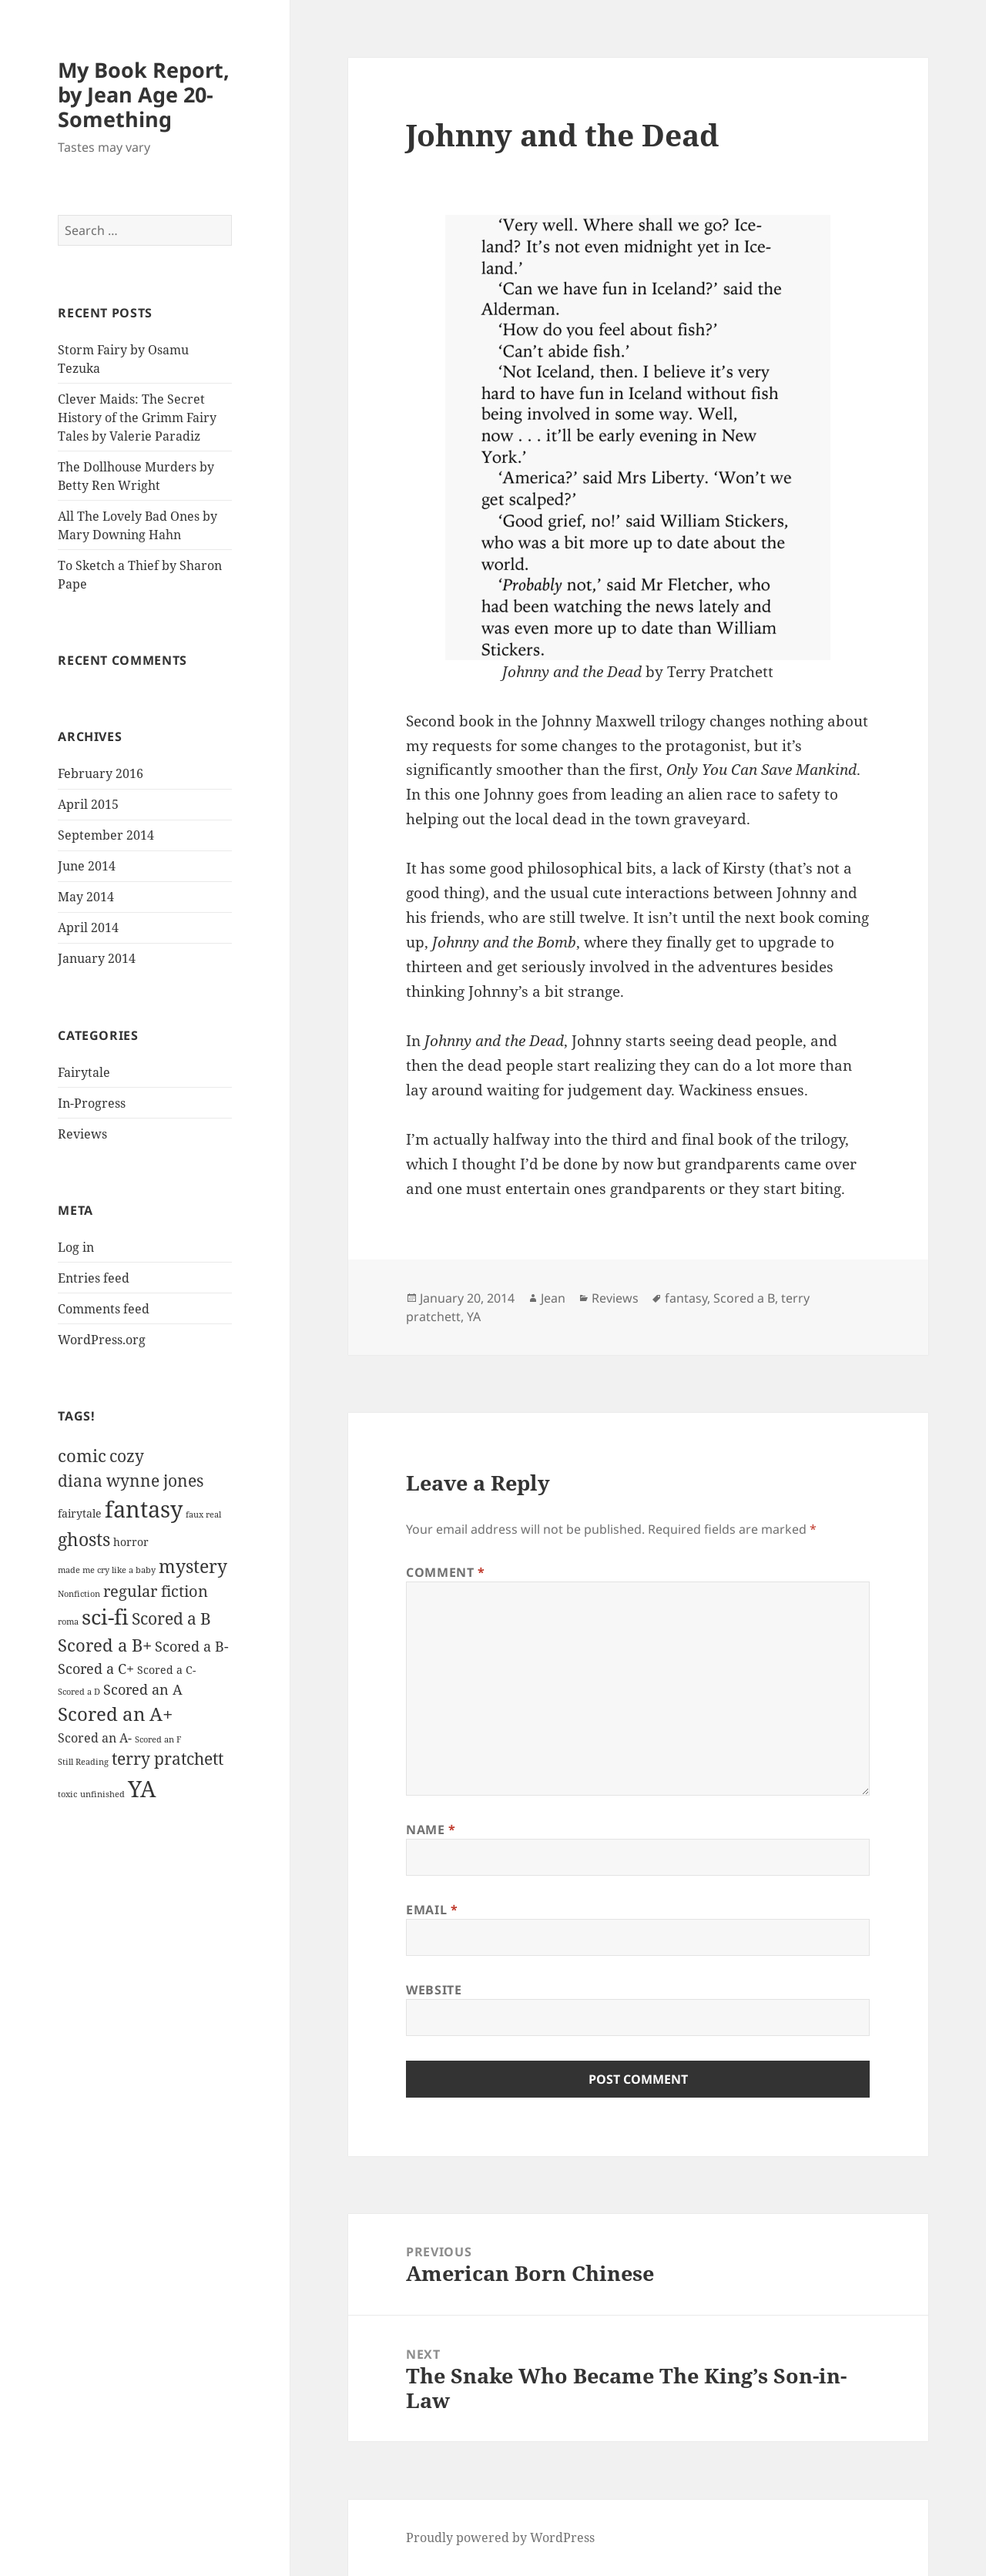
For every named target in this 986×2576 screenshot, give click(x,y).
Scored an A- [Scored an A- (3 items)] (95, 1737)
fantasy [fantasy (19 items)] (144, 1509)
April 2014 (88, 927)
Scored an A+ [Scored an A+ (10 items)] (115, 1713)
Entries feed (93, 1278)
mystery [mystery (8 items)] (193, 1566)
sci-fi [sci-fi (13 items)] (105, 1617)
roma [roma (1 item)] (68, 1621)
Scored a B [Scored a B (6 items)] (171, 1618)
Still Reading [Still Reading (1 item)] (83, 1761)
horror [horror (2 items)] (131, 1542)
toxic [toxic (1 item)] (67, 1794)
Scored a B (744, 1298)
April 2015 (88, 804)
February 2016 (100, 773)
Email (432, 1909)
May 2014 (86, 896)
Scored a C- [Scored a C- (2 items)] (166, 1669)
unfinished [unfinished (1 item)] (102, 1794)
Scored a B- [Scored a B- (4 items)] (192, 1646)
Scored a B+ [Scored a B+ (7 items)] (105, 1645)
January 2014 (97, 958)
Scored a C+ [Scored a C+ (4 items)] (96, 1668)
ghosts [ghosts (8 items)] (84, 1539)
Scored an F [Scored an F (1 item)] (158, 1739)
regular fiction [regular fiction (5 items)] (155, 1591)
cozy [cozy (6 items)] (126, 1456)
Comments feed (103, 1308)
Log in (76, 1247)
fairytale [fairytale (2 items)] (80, 1513)
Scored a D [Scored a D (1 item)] (79, 1691)
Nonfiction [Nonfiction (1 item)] (79, 1593)
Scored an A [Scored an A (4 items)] (143, 1689)
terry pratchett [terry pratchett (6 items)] (167, 1758)
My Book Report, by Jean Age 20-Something (144, 94)
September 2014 (106, 835)
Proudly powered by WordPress (500, 2537)
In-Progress (92, 1103)
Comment (445, 1572)
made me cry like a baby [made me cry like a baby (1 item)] (107, 1570)
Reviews (82, 1133)
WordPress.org (102, 1339)
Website (433, 1989)
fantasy (686, 1298)
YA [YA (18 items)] (142, 1788)
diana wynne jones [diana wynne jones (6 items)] (130, 1480)
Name (431, 1829)
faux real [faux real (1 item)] (203, 1514)
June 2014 (87, 865)
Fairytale (84, 1072)
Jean (553, 1298)
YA (474, 1316)
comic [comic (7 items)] (82, 1455)
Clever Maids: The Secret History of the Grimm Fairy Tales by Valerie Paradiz (137, 417)
